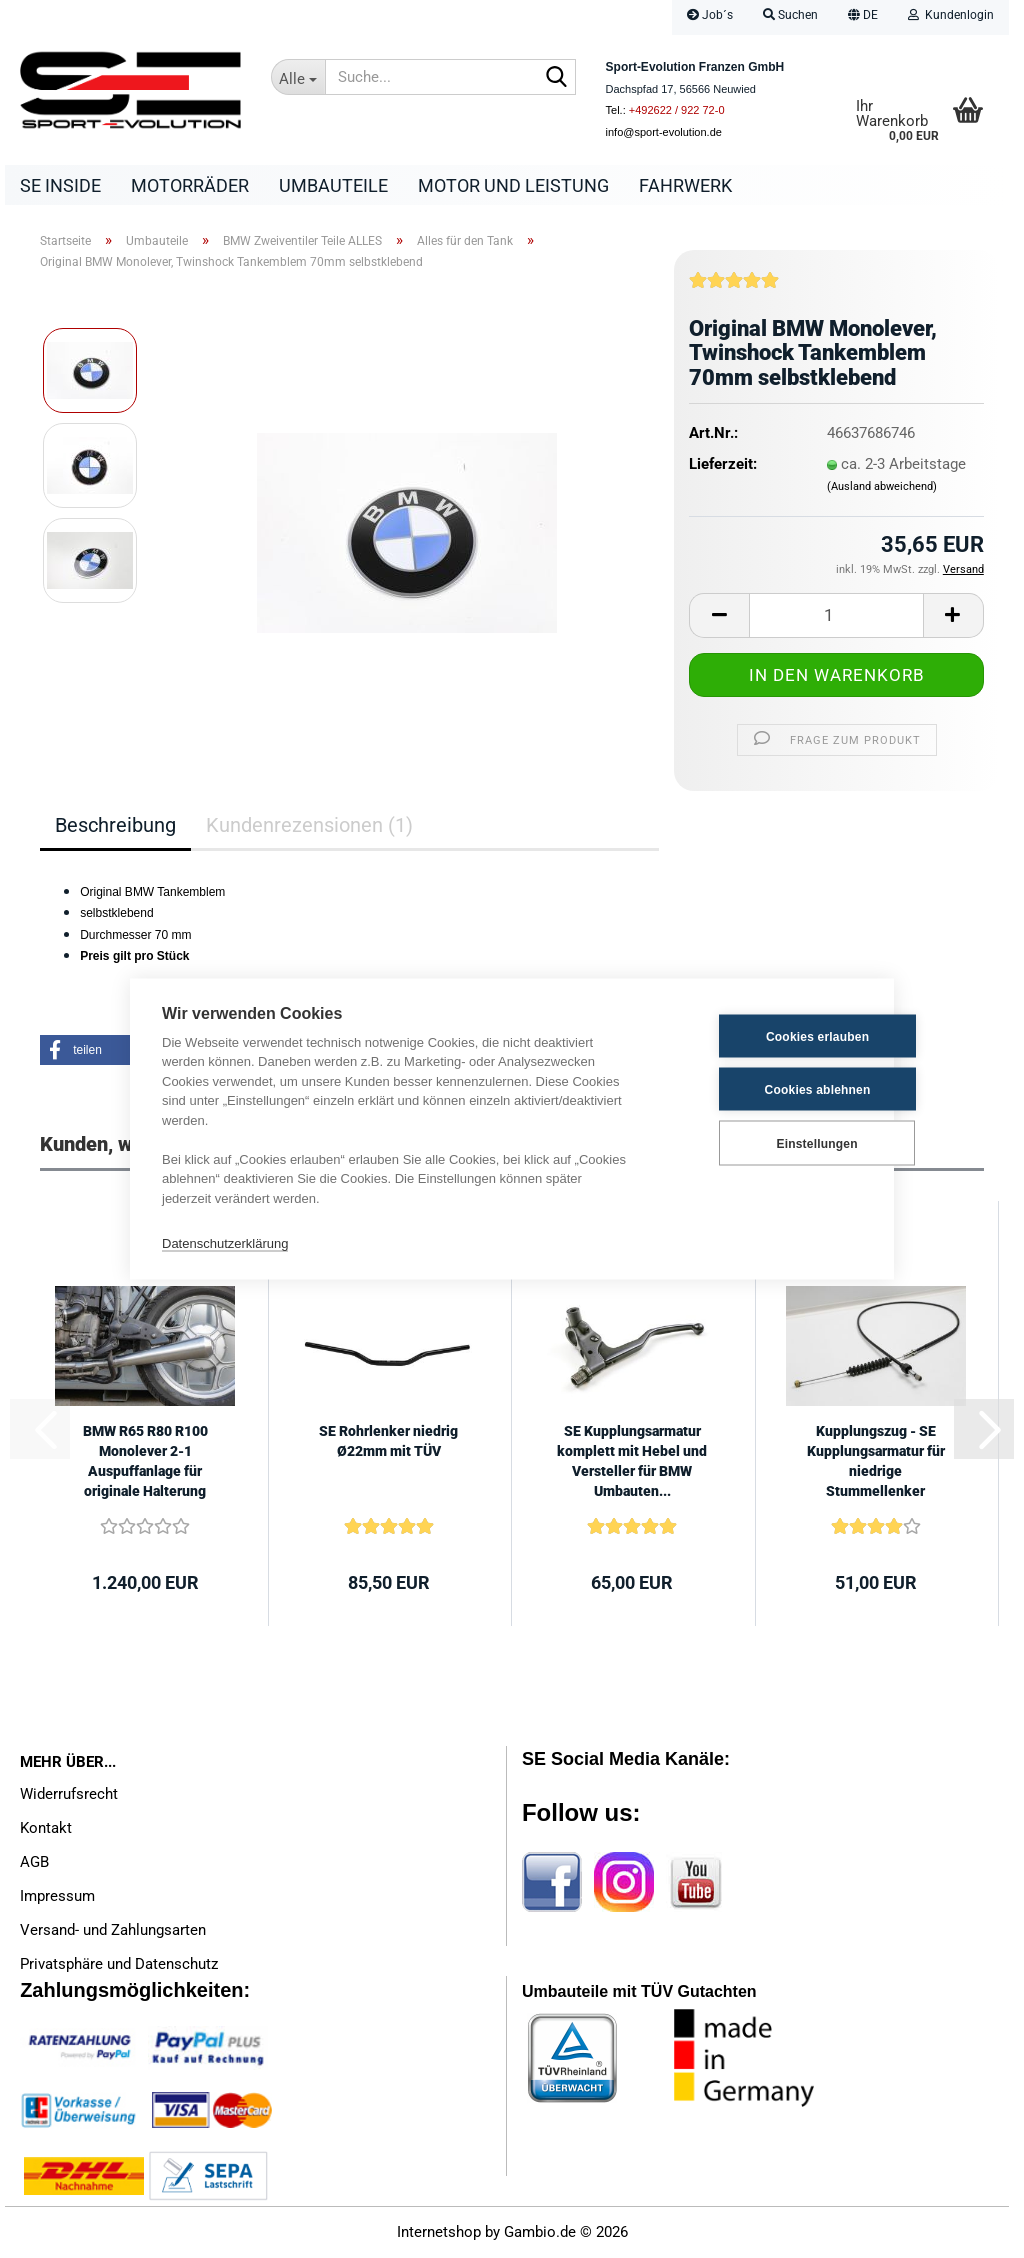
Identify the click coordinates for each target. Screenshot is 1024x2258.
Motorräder (190, 185)
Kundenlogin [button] (951, 15)
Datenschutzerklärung (225, 1242)
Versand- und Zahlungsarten (113, 1930)
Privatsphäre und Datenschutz (119, 1964)
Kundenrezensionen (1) (309, 825)
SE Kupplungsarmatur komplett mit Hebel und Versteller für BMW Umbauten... (632, 1462)
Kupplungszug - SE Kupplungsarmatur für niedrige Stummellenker (876, 1462)
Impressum (57, 1896)
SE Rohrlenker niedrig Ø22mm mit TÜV (388, 1442)
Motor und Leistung (513, 185)
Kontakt (46, 1828)
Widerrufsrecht (69, 1794)
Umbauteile (333, 185)
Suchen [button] (790, 15)
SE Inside (60, 185)
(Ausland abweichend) (882, 486)
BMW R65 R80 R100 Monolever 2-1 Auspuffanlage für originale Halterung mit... (145, 1463)
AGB (34, 1862)
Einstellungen (762, 1143)
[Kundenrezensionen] (734, 288)
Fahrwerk (685, 185)
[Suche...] (298, 77)
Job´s (710, 15)
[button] (863, 17)
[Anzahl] (836, 615)
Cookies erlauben (763, 1036)
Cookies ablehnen (764, 1089)
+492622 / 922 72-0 (677, 110)
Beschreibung (115, 825)
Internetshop (439, 2233)
